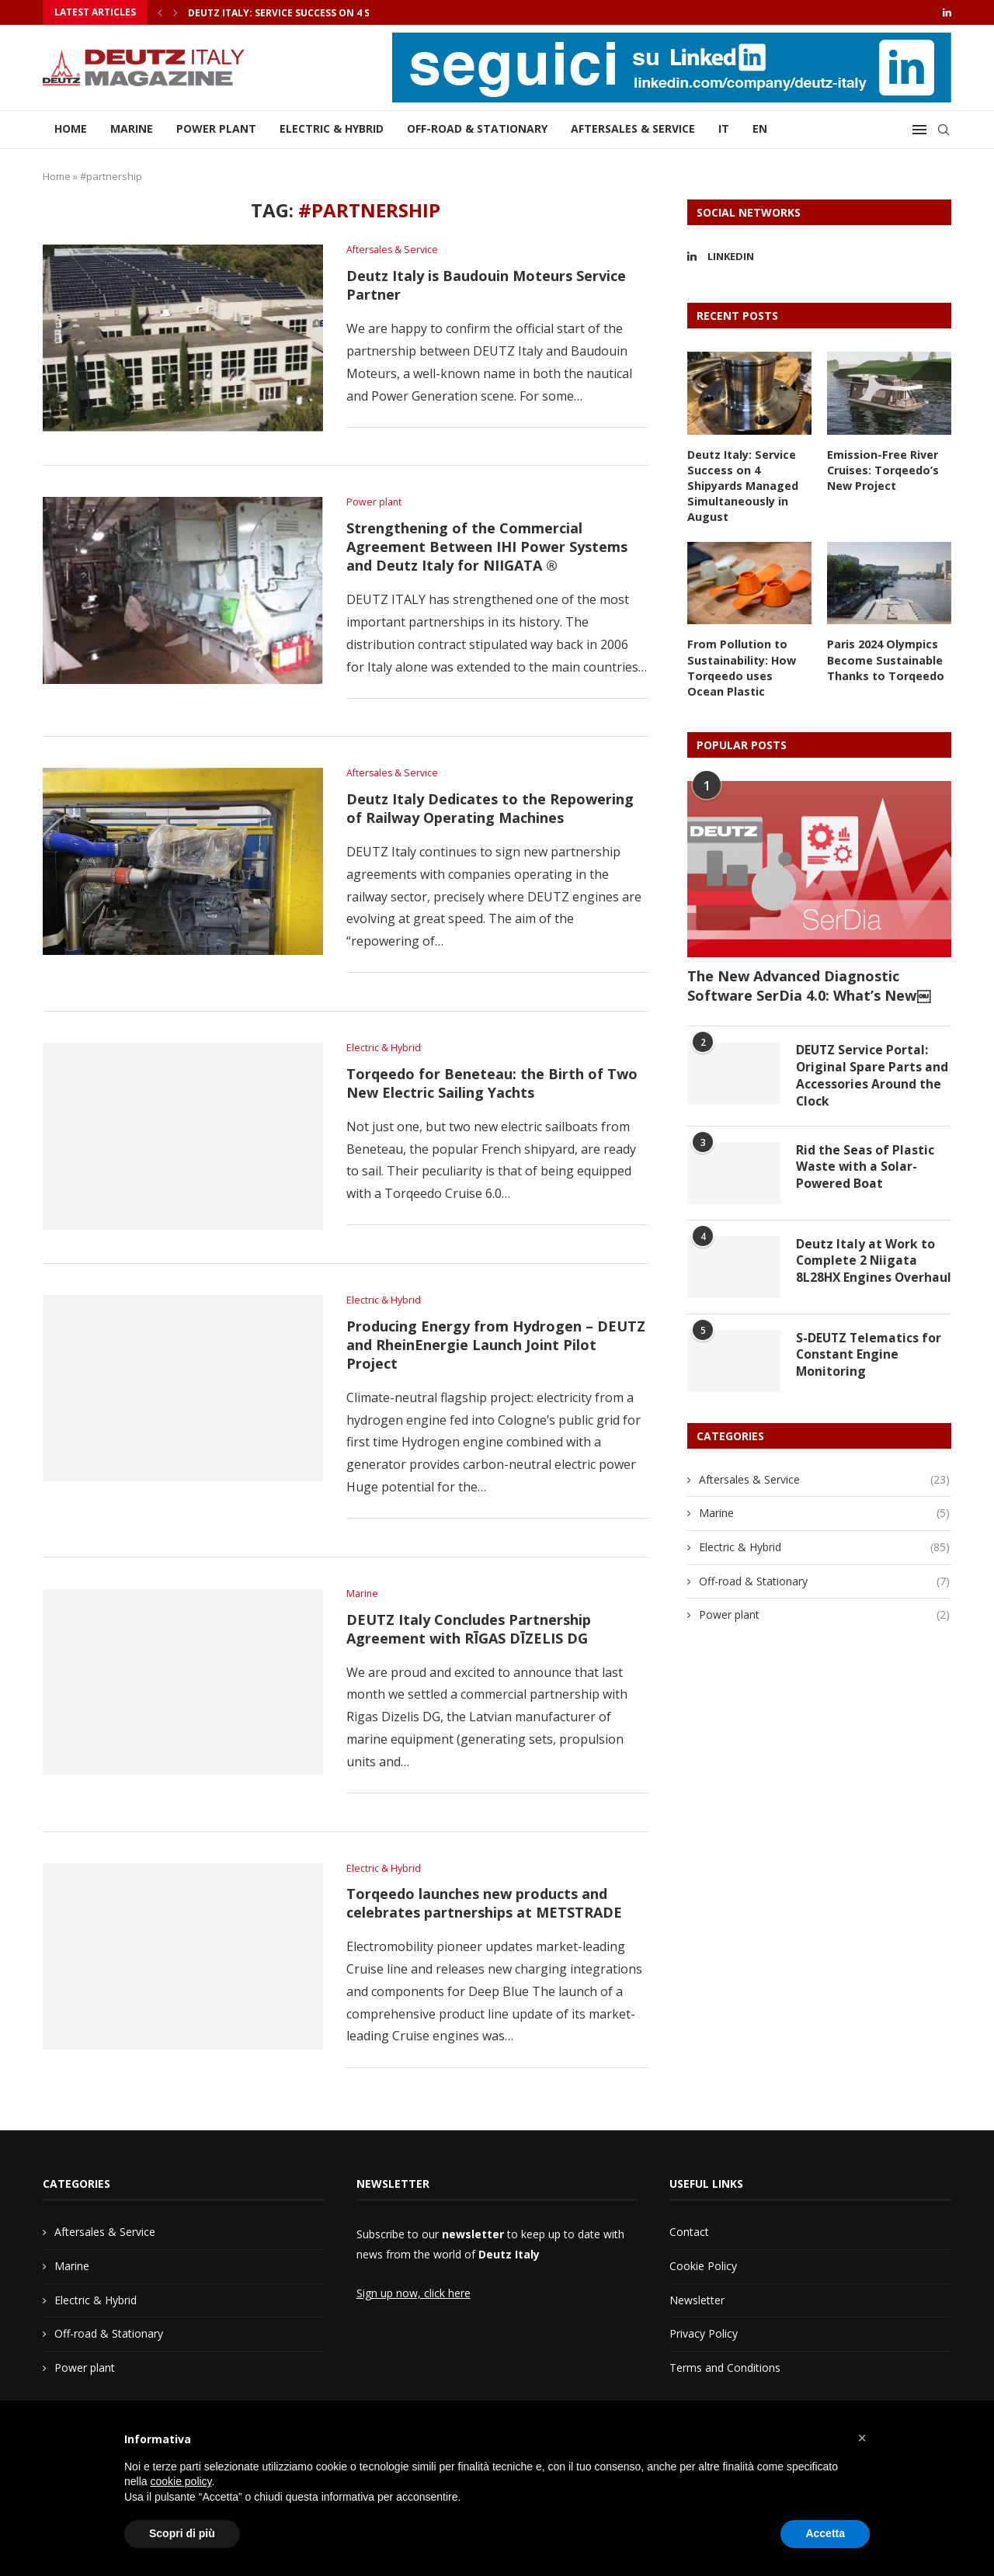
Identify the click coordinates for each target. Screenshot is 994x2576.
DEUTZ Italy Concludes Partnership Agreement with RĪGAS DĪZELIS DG (468, 1632)
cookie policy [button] (180, 2481)
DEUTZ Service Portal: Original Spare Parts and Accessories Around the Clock (872, 1073)
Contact (689, 2236)
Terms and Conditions (724, 2372)
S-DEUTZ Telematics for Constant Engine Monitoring (870, 1361)
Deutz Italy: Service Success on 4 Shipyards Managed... (332, 12)
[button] (862, 2437)
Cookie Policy (703, 2270)
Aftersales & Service (633, 128)
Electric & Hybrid (332, 128)
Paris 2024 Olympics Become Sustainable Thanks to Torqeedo (884, 657)
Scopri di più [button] (182, 2533)
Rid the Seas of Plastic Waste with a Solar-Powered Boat (865, 1166)
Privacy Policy (703, 2338)
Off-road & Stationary (477, 128)
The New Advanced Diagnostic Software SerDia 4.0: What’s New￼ (808, 982)
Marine (131, 128)
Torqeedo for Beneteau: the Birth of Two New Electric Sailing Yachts (492, 1085)
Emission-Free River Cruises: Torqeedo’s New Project (882, 469)
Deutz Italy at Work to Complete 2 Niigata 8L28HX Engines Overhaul (865, 1268)
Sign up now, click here (413, 2297)
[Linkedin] (947, 12)
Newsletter (697, 2304)
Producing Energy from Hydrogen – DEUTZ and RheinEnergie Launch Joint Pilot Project (495, 1348)
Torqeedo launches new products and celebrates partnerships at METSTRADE (484, 1907)
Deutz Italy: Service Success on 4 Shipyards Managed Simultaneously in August (742, 484)
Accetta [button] (825, 2533)
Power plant (216, 128)
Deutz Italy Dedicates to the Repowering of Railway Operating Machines (490, 810)
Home (70, 128)
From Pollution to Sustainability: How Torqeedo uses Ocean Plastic (748, 665)
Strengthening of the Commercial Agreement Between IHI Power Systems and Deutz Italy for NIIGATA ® (486, 548)
